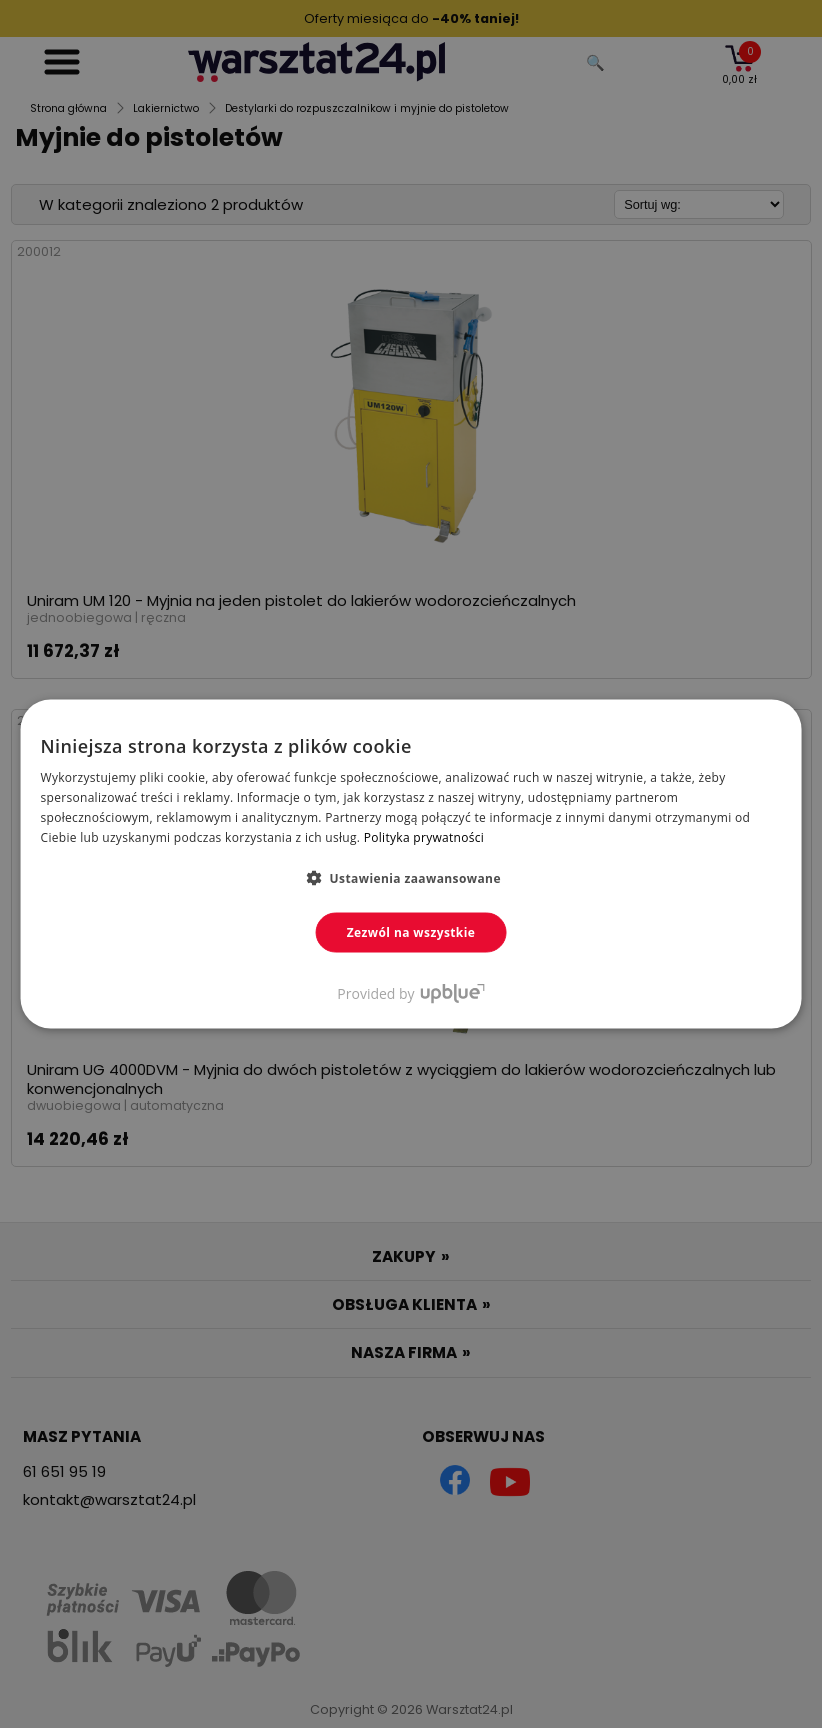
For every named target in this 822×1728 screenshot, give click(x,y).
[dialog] (411, 864)
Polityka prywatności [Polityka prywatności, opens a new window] (424, 836)
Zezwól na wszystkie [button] (411, 931)
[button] (411, 877)
